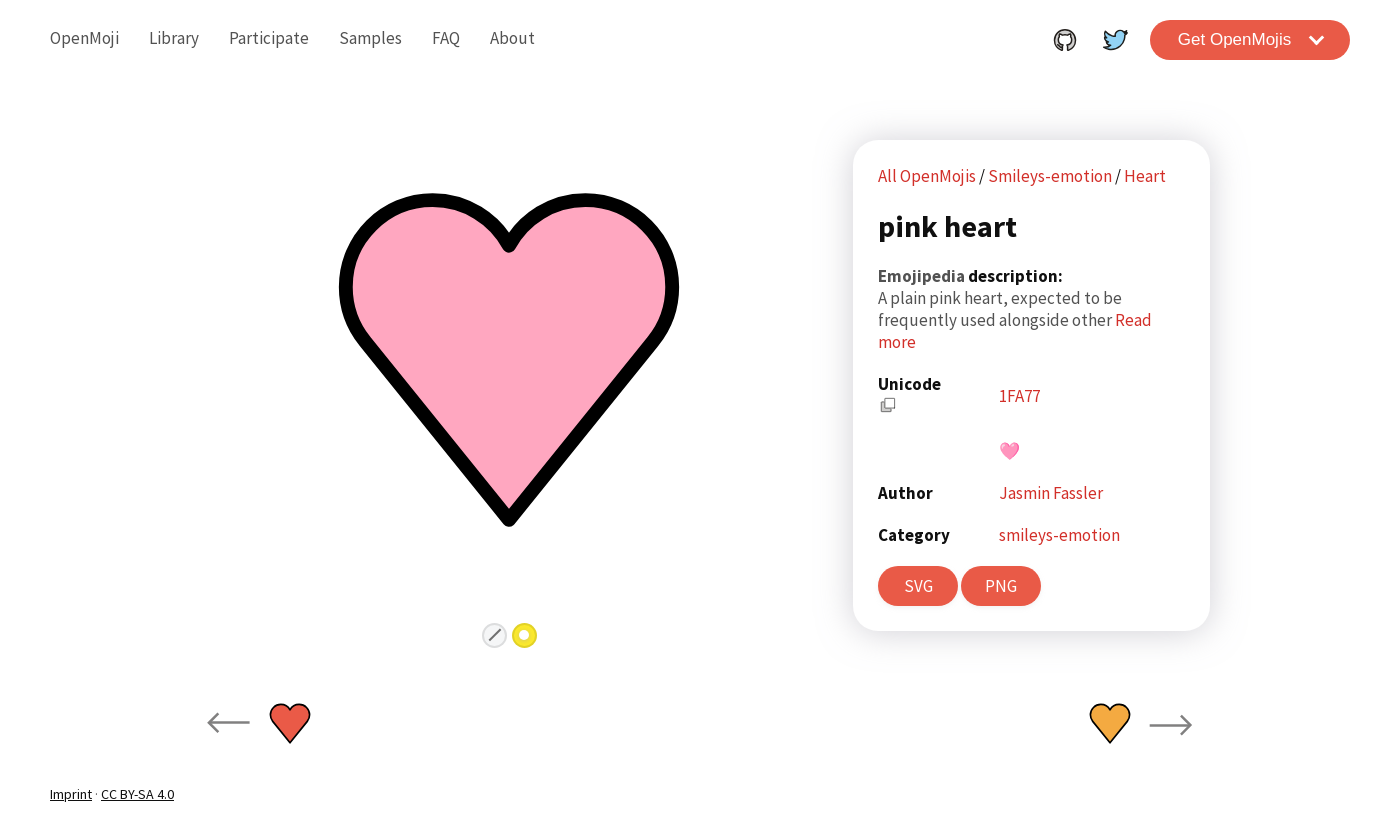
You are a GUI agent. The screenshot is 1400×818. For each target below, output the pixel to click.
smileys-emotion (1059, 535)
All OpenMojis (927, 176)
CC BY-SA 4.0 (137, 794)
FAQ (446, 38)
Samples (370, 38)
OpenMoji (84, 38)
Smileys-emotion (1051, 176)
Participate (269, 38)
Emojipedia (923, 276)
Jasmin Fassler (1051, 493)
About (512, 38)
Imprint (71, 794)
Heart (1145, 176)
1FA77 (1019, 396)
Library (174, 38)
